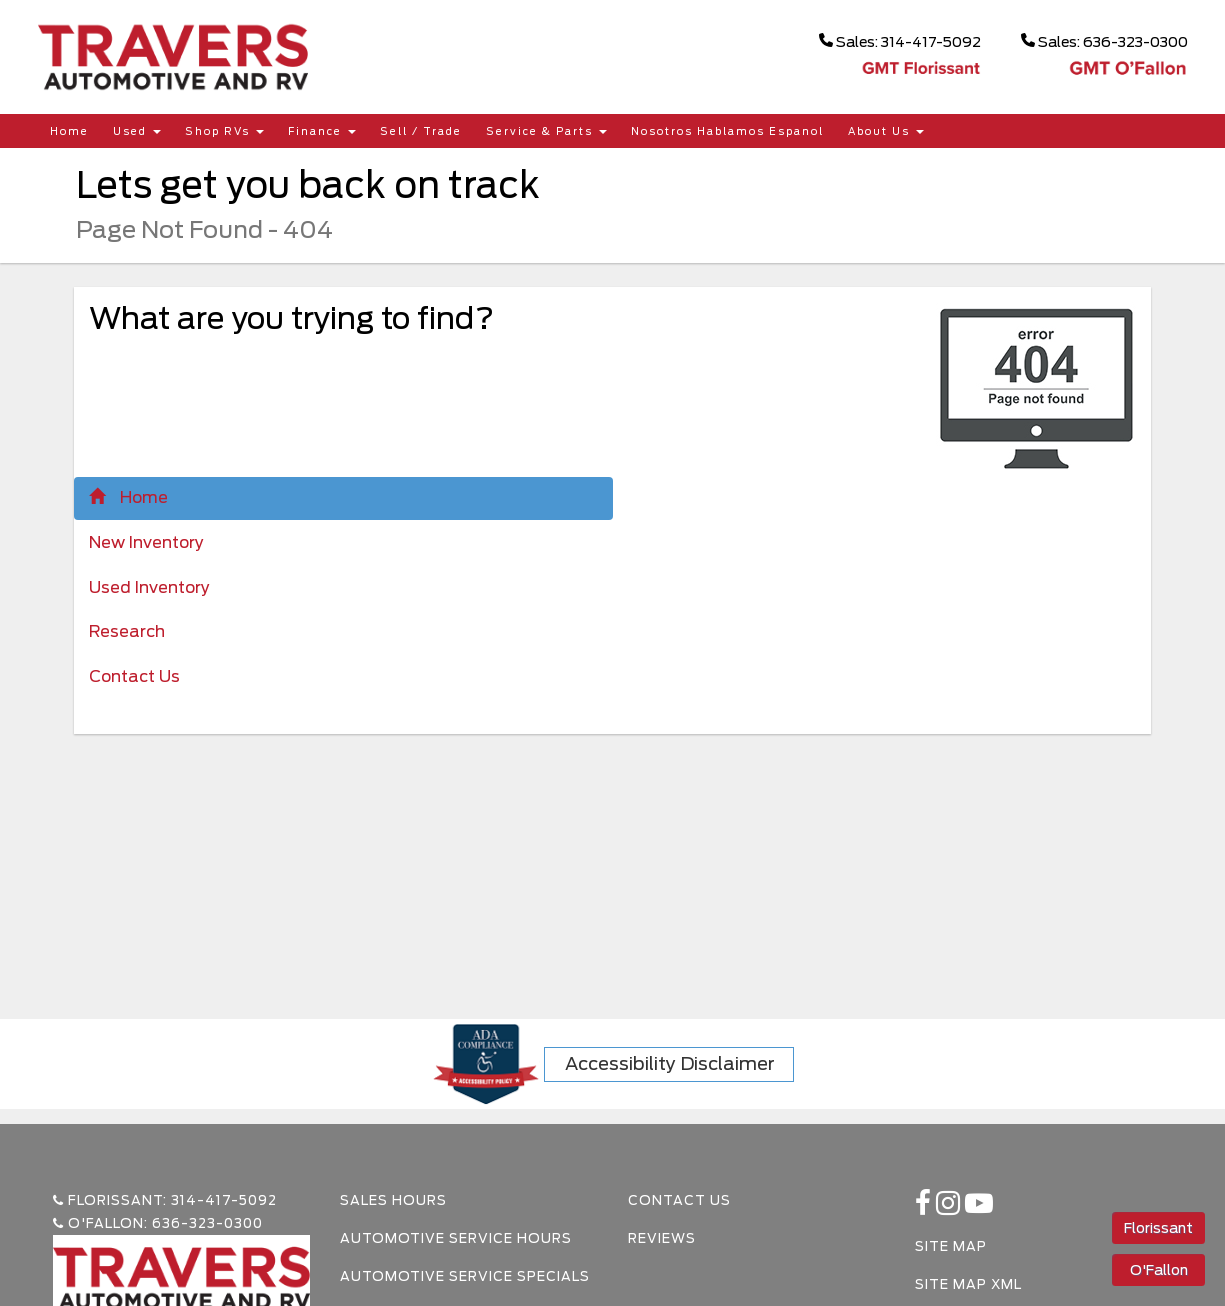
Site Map (951, 1246)
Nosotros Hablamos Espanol (727, 131)
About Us (886, 131)
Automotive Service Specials (465, 1276)
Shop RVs (224, 131)
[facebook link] (925, 1208)
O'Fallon (1159, 1270)
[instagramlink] (950, 1208)
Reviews (662, 1238)
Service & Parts (546, 131)
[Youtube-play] (979, 1208)
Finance (322, 131)
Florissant (1158, 1228)
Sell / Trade (421, 131)
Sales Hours (393, 1200)
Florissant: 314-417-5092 (165, 1200)
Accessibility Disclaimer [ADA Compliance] (670, 1063)
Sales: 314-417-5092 (900, 41)
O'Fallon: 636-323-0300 (158, 1223)
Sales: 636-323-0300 (1104, 41)
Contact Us (134, 676)
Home (69, 131)
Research (127, 631)
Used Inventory (149, 587)
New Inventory (146, 542)
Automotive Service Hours (456, 1238)
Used (137, 131)
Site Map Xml (968, 1284)
